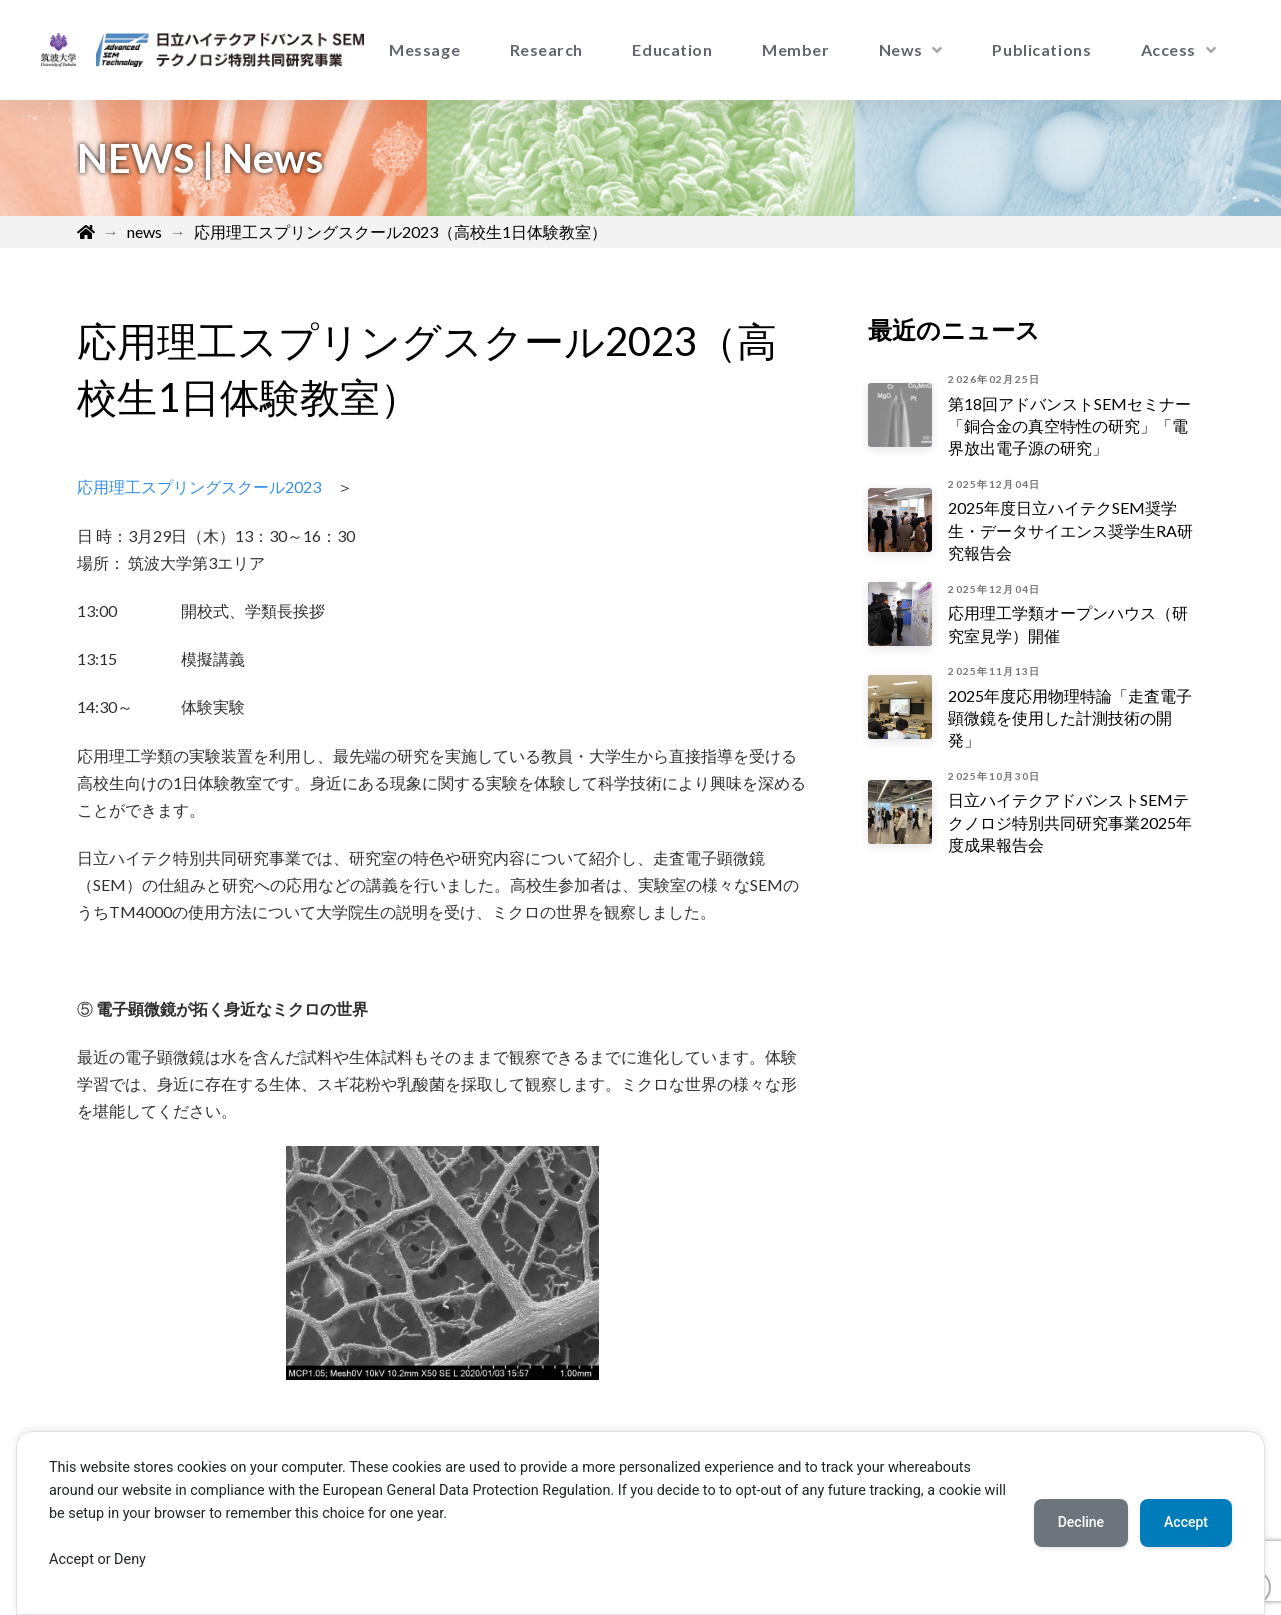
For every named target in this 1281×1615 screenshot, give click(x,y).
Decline (1081, 1522)
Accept (1186, 1522)
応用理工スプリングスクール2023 (199, 486)
